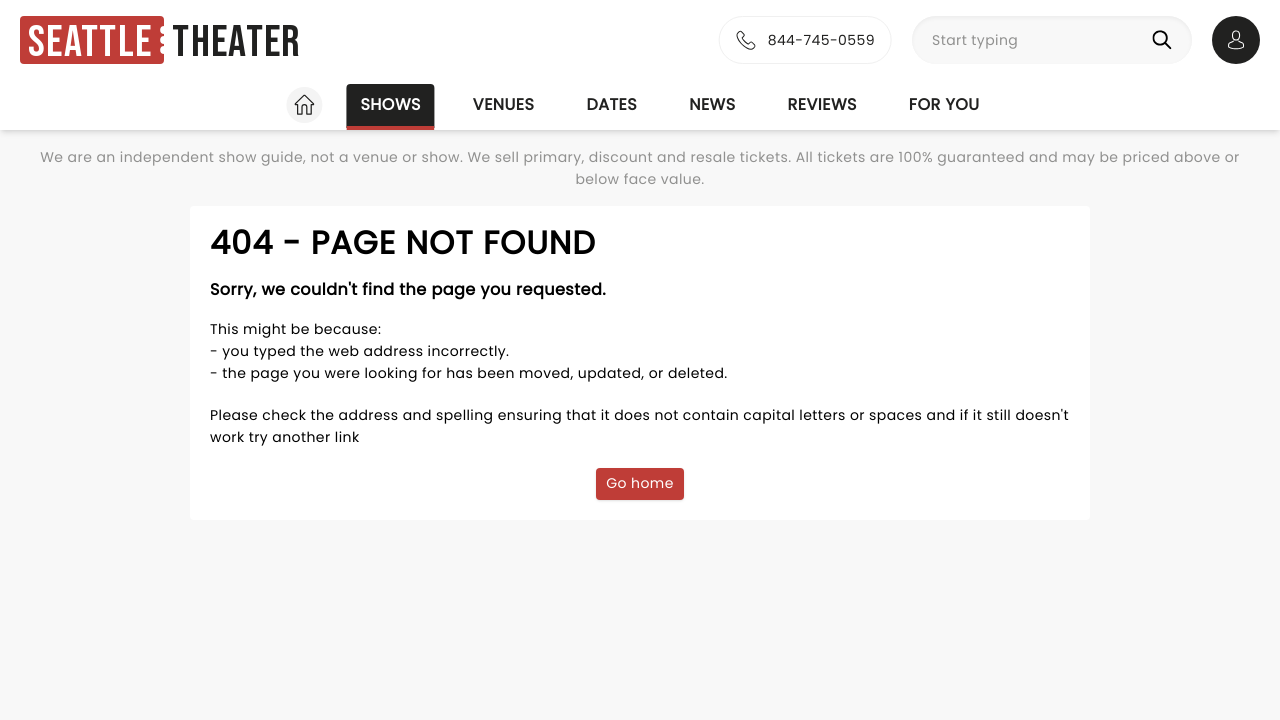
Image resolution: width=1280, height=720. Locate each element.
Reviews (822, 104)
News (712, 104)
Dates (611, 104)
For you (944, 104)
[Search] (1166, 40)
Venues (504, 104)
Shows (390, 104)
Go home (640, 483)
